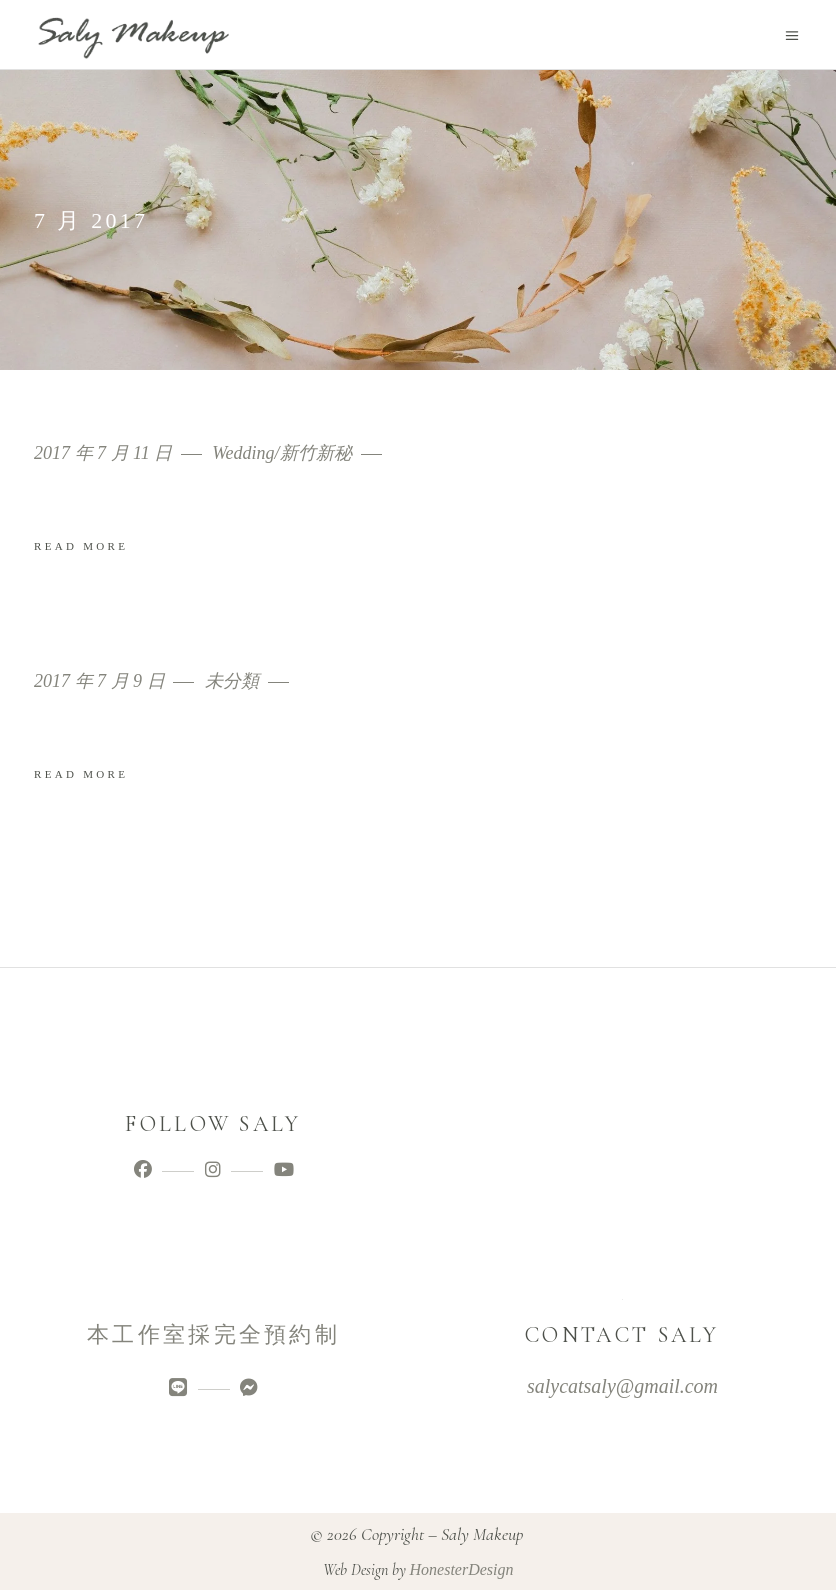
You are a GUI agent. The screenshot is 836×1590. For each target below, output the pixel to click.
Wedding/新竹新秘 (281, 453)
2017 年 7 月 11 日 (105, 453)
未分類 (232, 681)
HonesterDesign (462, 1569)
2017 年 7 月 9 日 (101, 681)
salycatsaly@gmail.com (622, 1386)
